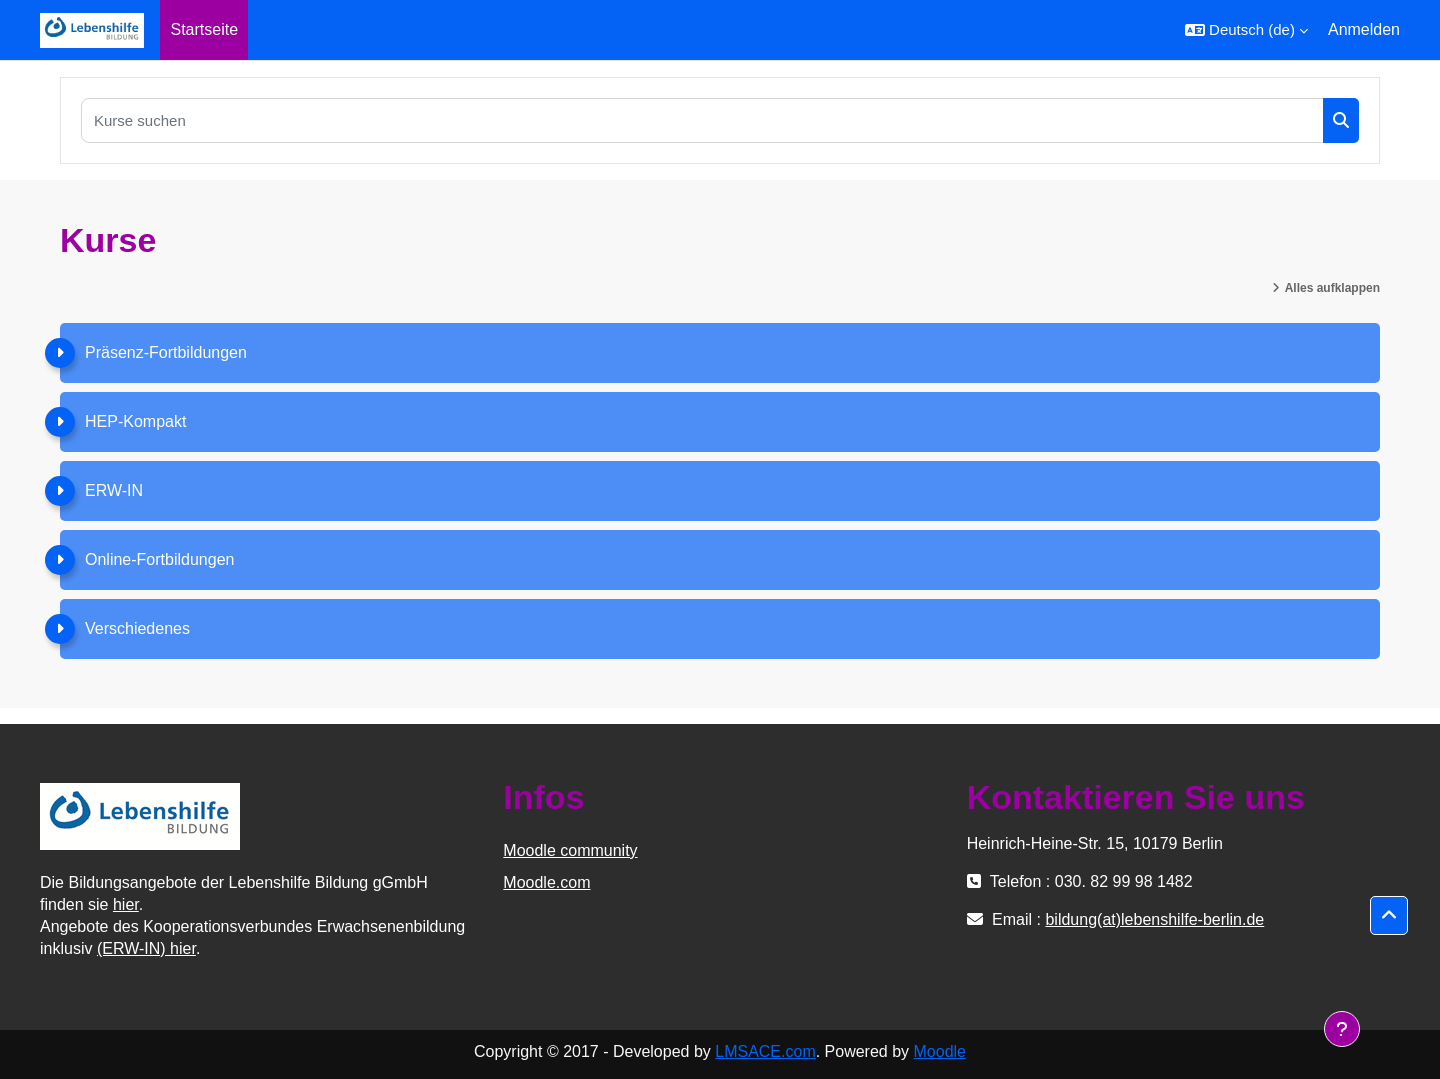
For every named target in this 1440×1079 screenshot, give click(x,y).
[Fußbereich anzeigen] (1342, 1029)
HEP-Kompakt (135, 421)
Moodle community (570, 850)
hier (126, 904)
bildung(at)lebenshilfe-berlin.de (1154, 919)
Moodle (940, 1051)
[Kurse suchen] (702, 120)
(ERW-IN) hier (146, 948)
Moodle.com (546, 882)
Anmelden (1364, 29)
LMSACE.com (765, 1051)
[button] (1246, 30)
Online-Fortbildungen (159, 559)
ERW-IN (114, 490)
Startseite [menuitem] (204, 29)
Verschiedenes (137, 628)
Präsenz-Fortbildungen (166, 352)
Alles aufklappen (1332, 288)
